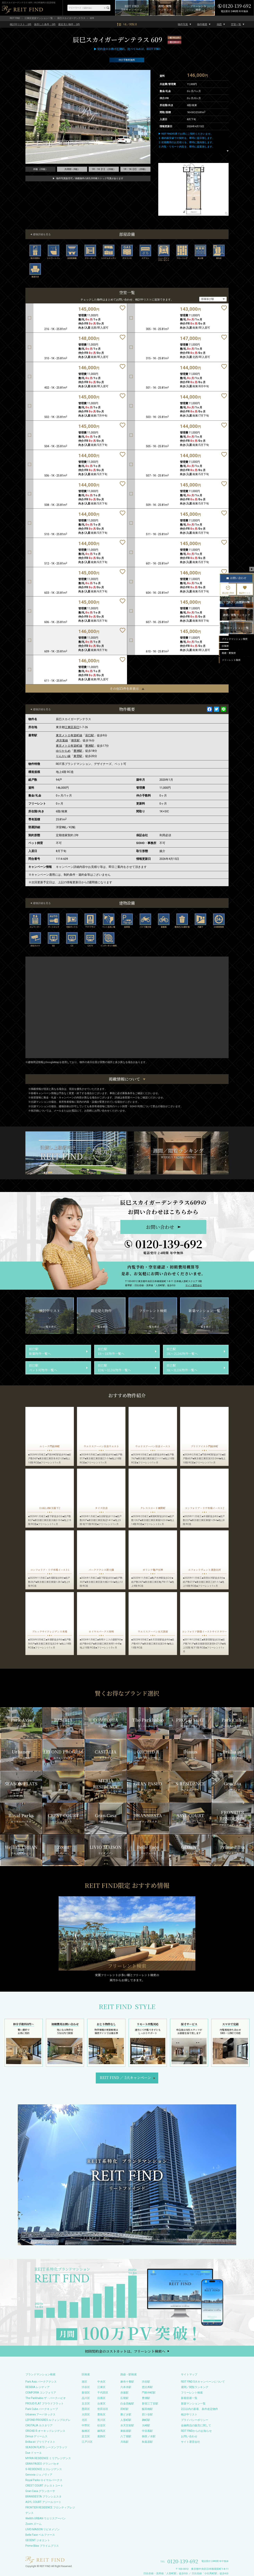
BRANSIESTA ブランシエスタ (43, 2496)
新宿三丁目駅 (150, 2403)
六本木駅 (125, 2387)
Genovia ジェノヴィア (38, 2474)
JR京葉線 (62, 740)
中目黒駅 (147, 2430)
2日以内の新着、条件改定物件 (199, 2409)
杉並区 (101, 2425)
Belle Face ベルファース (40, 2534)
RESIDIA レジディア (37, 2387)
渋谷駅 (146, 2381)
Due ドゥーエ (33, 2452)
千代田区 (102, 2392)
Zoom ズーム (33, 2523)
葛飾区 (101, 2436)
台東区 (101, 2403)
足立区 (86, 2436)
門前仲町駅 (149, 2392)
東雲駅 (77, 756)
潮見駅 (75, 740)
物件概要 (202, 24)
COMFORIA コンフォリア (40, 2392)
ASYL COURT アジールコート (43, 2502)
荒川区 (101, 2419)
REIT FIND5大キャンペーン (125, 2077)
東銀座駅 (125, 2430)
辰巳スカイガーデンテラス (71, 18)
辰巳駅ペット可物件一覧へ (43, 1367)
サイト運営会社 (193, 1285)
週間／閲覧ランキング (194, 2387)
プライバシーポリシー (194, 2419)
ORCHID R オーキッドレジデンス (45, 2430)
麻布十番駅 (127, 2381)
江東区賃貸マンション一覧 (39, 18)
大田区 (86, 2414)
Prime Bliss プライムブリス (42, 2545)
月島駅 (124, 2441)
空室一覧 (236, 24)
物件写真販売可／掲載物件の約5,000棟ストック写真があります (89, 178)
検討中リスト (189, 2414)
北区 (84, 2419)
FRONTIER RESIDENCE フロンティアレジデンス (50, 2510)
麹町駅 (146, 2419)
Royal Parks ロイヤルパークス (43, 2480)
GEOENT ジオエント (37, 2540)
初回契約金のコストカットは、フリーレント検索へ (125, 2351)
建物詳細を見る (42, 234)
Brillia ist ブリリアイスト (40, 2441)
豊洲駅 (89, 745)
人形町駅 (125, 2419)
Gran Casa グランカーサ (40, 2491)
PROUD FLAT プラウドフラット (44, 2403)
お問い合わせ (160, 1226)
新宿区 (86, 2392)
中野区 (86, 2425)
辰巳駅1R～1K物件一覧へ (111, 1351)
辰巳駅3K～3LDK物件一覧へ (181, 1367)
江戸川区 (87, 2441)
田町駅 (124, 2409)
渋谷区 (86, 2387)
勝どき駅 (125, 2414)
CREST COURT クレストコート (44, 2485)
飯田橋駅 (147, 2409)
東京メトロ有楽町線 (69, 735)
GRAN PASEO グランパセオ (42, 2463)
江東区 (69, 727)
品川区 (86, 2398)
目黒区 (101, 2398)
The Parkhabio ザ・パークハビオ (45, 2398)
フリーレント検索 (192, 2392)
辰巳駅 (89, 735)
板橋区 (86, 2430)
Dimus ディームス (36, 2436)
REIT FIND (15, 18)
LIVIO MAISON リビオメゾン (42, 2529)
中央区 (101, 2381)
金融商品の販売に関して (196, 2425)
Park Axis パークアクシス (41, 2381)
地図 (219, 24)
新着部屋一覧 (189, 2398)
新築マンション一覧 (193, 2403)
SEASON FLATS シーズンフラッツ (46, 2447)
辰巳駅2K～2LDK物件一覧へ (182, 1351)
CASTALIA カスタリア (39, 2425)
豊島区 (101, 2414)
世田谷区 (102, 2409)
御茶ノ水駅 (149, 2436)
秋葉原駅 (147, 2441)
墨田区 (86, 2409)
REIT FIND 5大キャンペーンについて (203, 2381)
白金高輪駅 (127, 2403)
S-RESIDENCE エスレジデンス (43, 2469)
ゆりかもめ (63, 751)
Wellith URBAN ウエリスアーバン (45, 2518)
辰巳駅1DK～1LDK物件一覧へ (114, 1367)
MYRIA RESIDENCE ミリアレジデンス (48, 2458)
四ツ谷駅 (147, 2414)
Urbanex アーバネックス (40, 2414)
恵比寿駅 (147, 2387)
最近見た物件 (228, 590)
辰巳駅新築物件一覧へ (40, 1351)
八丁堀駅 (125, 2436)
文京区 (86, 2403)
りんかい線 (63, 756)
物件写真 (183, 24)
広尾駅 (124, 2398)
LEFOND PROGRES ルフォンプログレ (48, 2419)
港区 (84, 2381)
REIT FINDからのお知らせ (196, 2430)
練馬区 (101, 2430)
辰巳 (76, 727)
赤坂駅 (124, 2392)
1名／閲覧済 (130, 24)
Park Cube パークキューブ (41, 2409)
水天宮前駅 (127, 2425)
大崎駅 (146, 2425)
